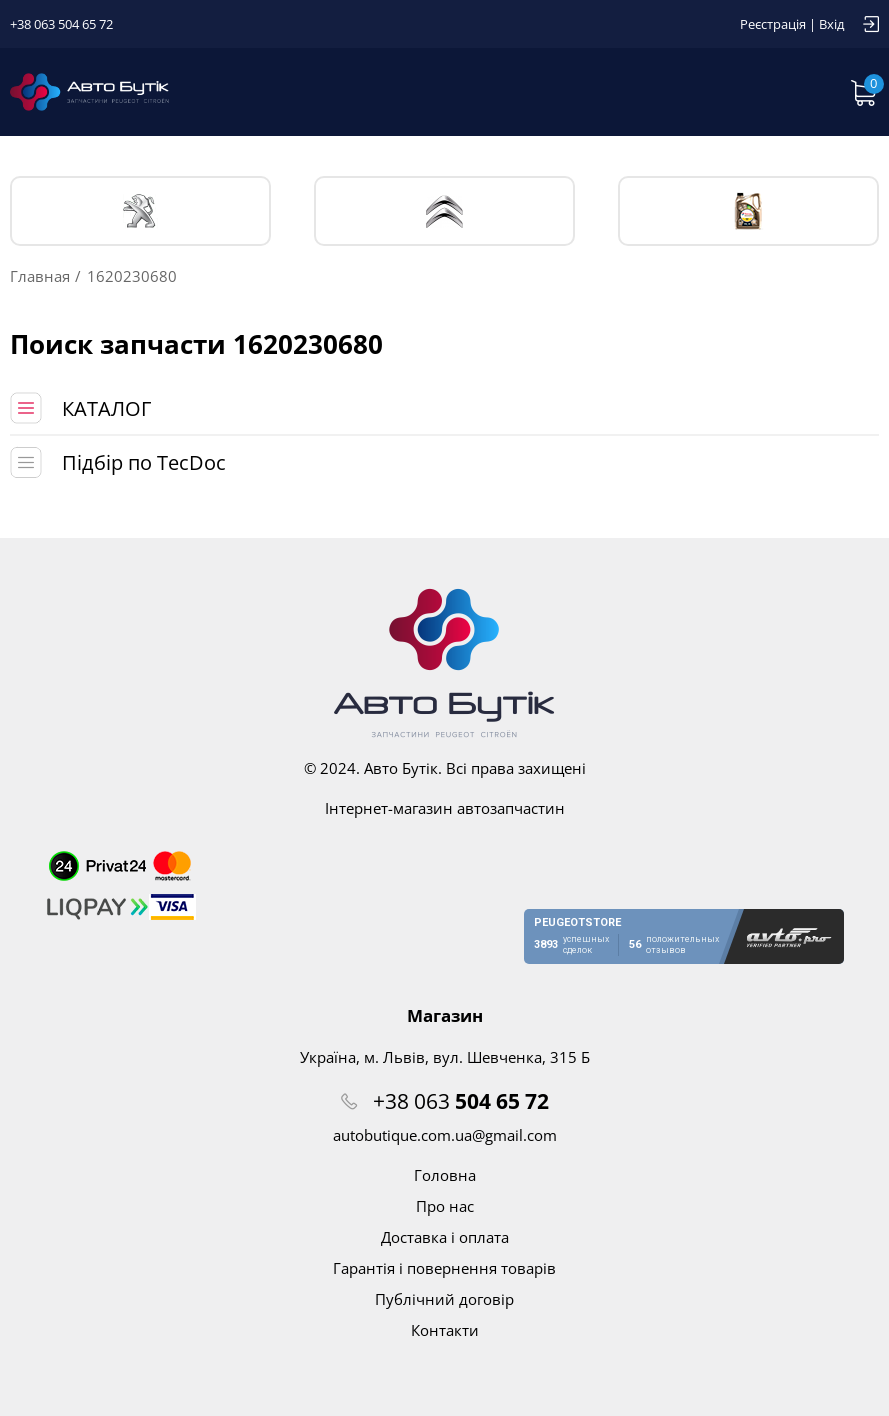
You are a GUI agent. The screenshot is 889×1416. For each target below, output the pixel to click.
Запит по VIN (633, 92)
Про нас (445, 1206)
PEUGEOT (140, 211)
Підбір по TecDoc (144, 462)
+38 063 (461, 1101)
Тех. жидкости (748, 211)
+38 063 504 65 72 (61, 24)
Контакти (445, 1330)
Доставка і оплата (445, 1237)
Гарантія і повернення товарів (444, 1268)
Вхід (831, 24)
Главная (40, 276)
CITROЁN (444, 211)
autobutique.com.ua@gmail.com (445, 1135)
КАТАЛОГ (106, 408)
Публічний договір (444, 1299)
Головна (445, 1175)
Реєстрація (773, 24)
